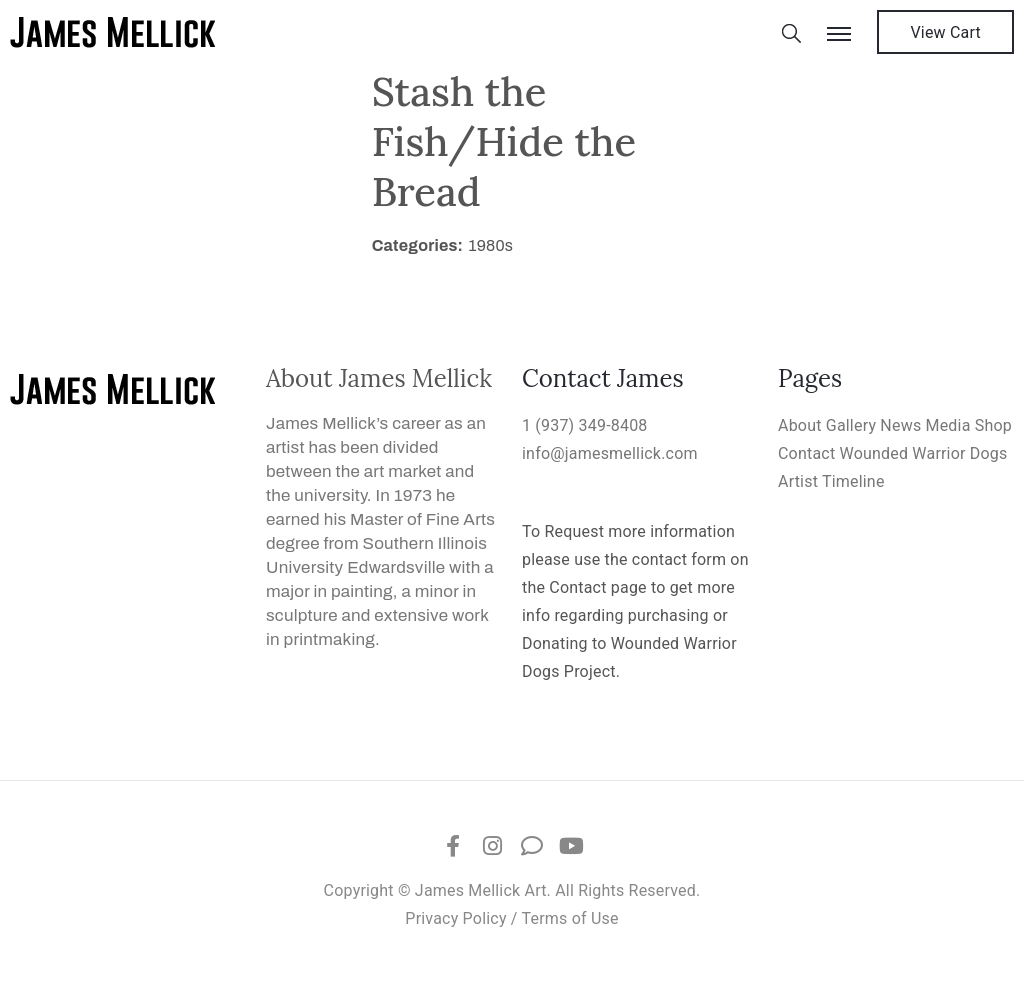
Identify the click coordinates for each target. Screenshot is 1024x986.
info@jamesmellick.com (610, 453)
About (800, 425)
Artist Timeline (831, 481)
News (900, 425)
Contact (806, 453)
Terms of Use (570, 918)
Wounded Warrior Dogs (924, 453)
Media (948, 425)
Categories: (418, 245)
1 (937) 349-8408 (585, 425)
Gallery (851, 425)
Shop (993, 425)
